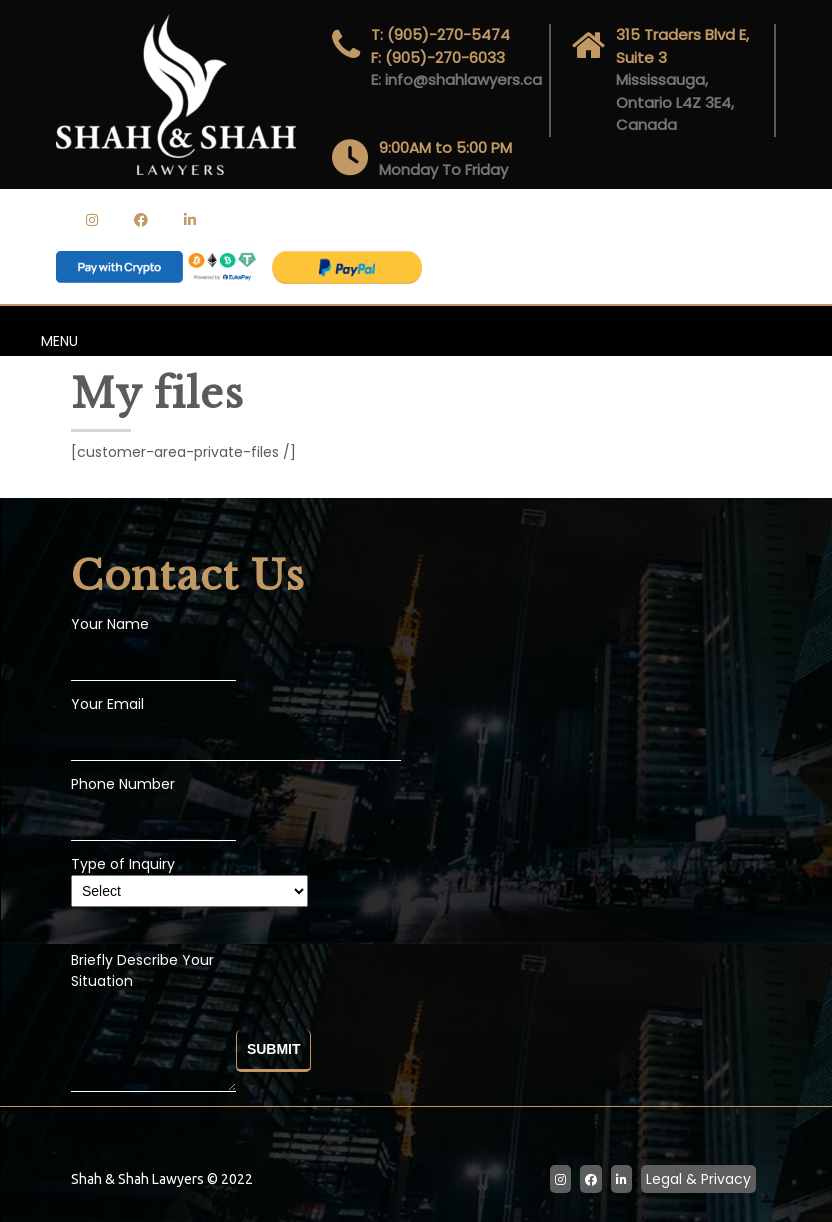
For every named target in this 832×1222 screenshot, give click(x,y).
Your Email (107, 704)
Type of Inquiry (189, 877)
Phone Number (123, 784)
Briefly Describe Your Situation (153, 1023)
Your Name (110, 624)
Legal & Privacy (698, 1179)
